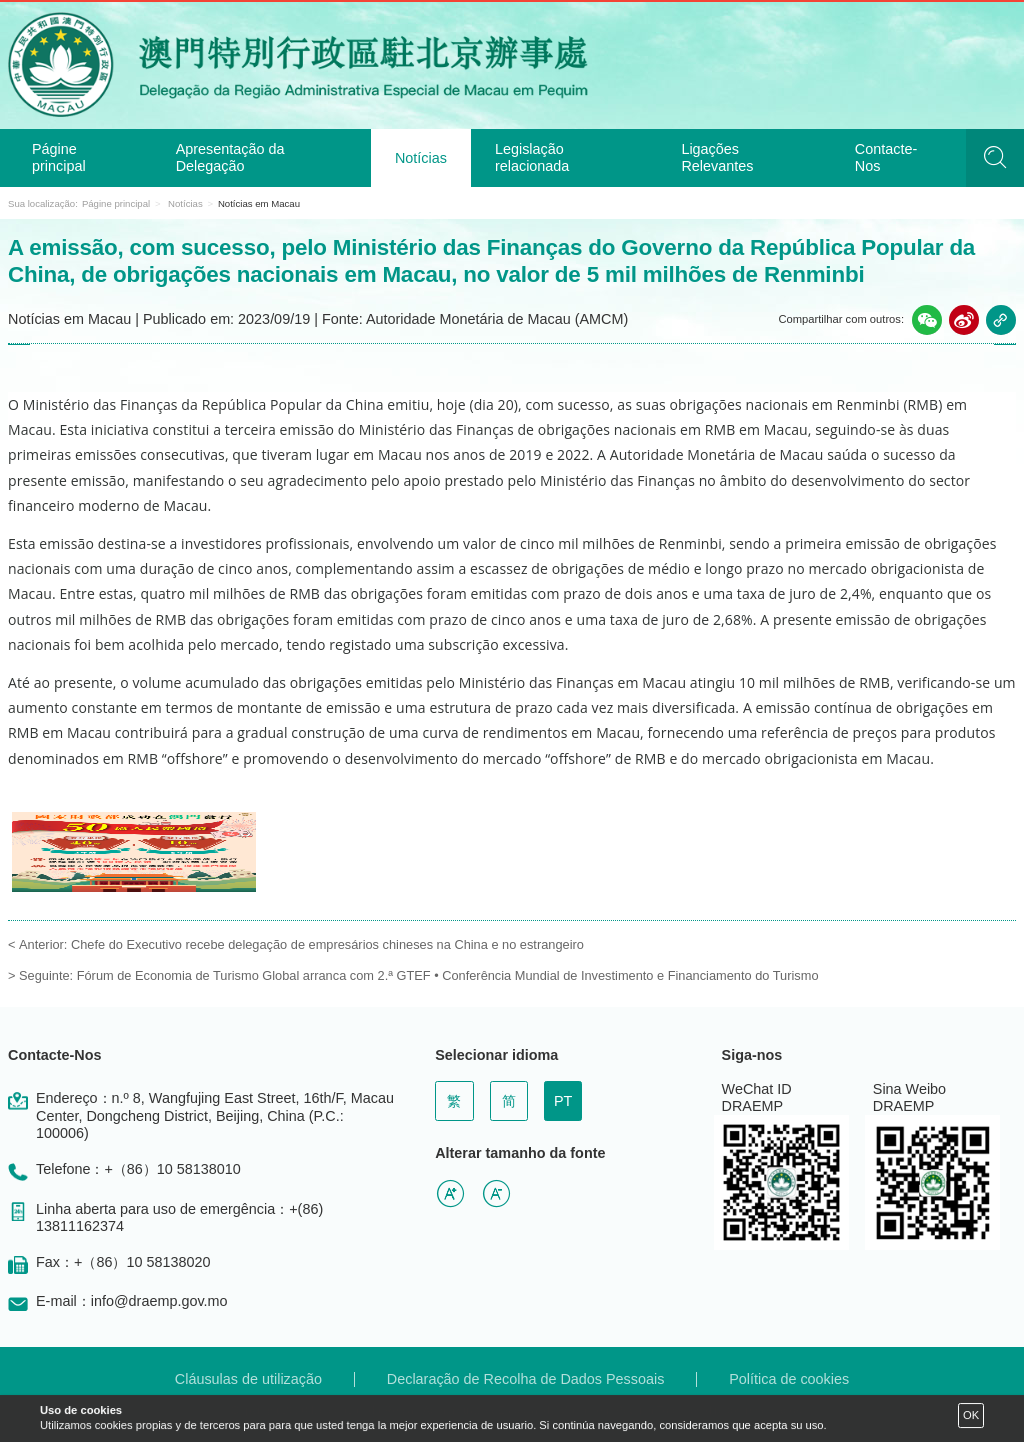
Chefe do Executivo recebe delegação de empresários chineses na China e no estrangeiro (327, 944)
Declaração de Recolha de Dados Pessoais (526, 1379)
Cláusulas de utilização (248, 1379)
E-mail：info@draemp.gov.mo (132, 1301)
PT (563, 1101)
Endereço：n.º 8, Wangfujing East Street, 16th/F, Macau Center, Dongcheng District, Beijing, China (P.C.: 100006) (215, 1115)
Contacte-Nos (886, 157)
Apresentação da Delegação (230, 157)
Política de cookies (789, 1379)
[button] (927, 320)
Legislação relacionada (532, 157)
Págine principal (59, 157)
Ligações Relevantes (717, 157)
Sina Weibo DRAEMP (909, 1097)
